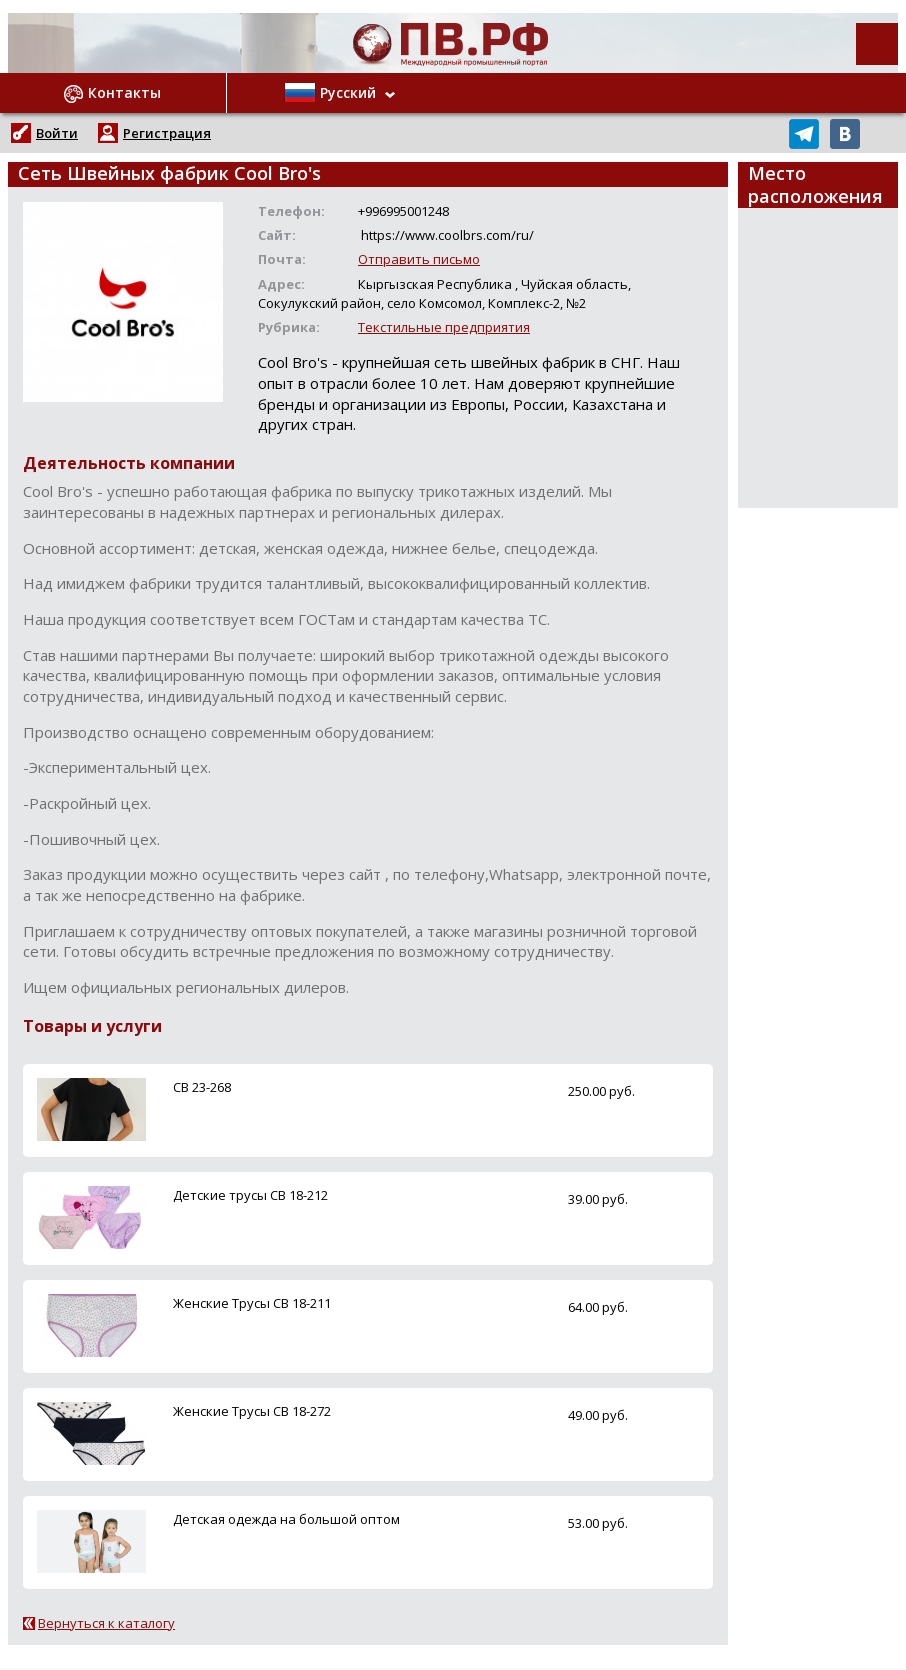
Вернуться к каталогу (106, 1623)
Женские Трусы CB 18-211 (252, 1303)
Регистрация (167, 133)
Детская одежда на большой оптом (286, 1519)
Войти (57, 133)
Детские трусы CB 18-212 (250, 1195)
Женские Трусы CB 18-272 (252, 1411)
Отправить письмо (419, 259)
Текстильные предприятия (444, 327)
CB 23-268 (202, 1087)
